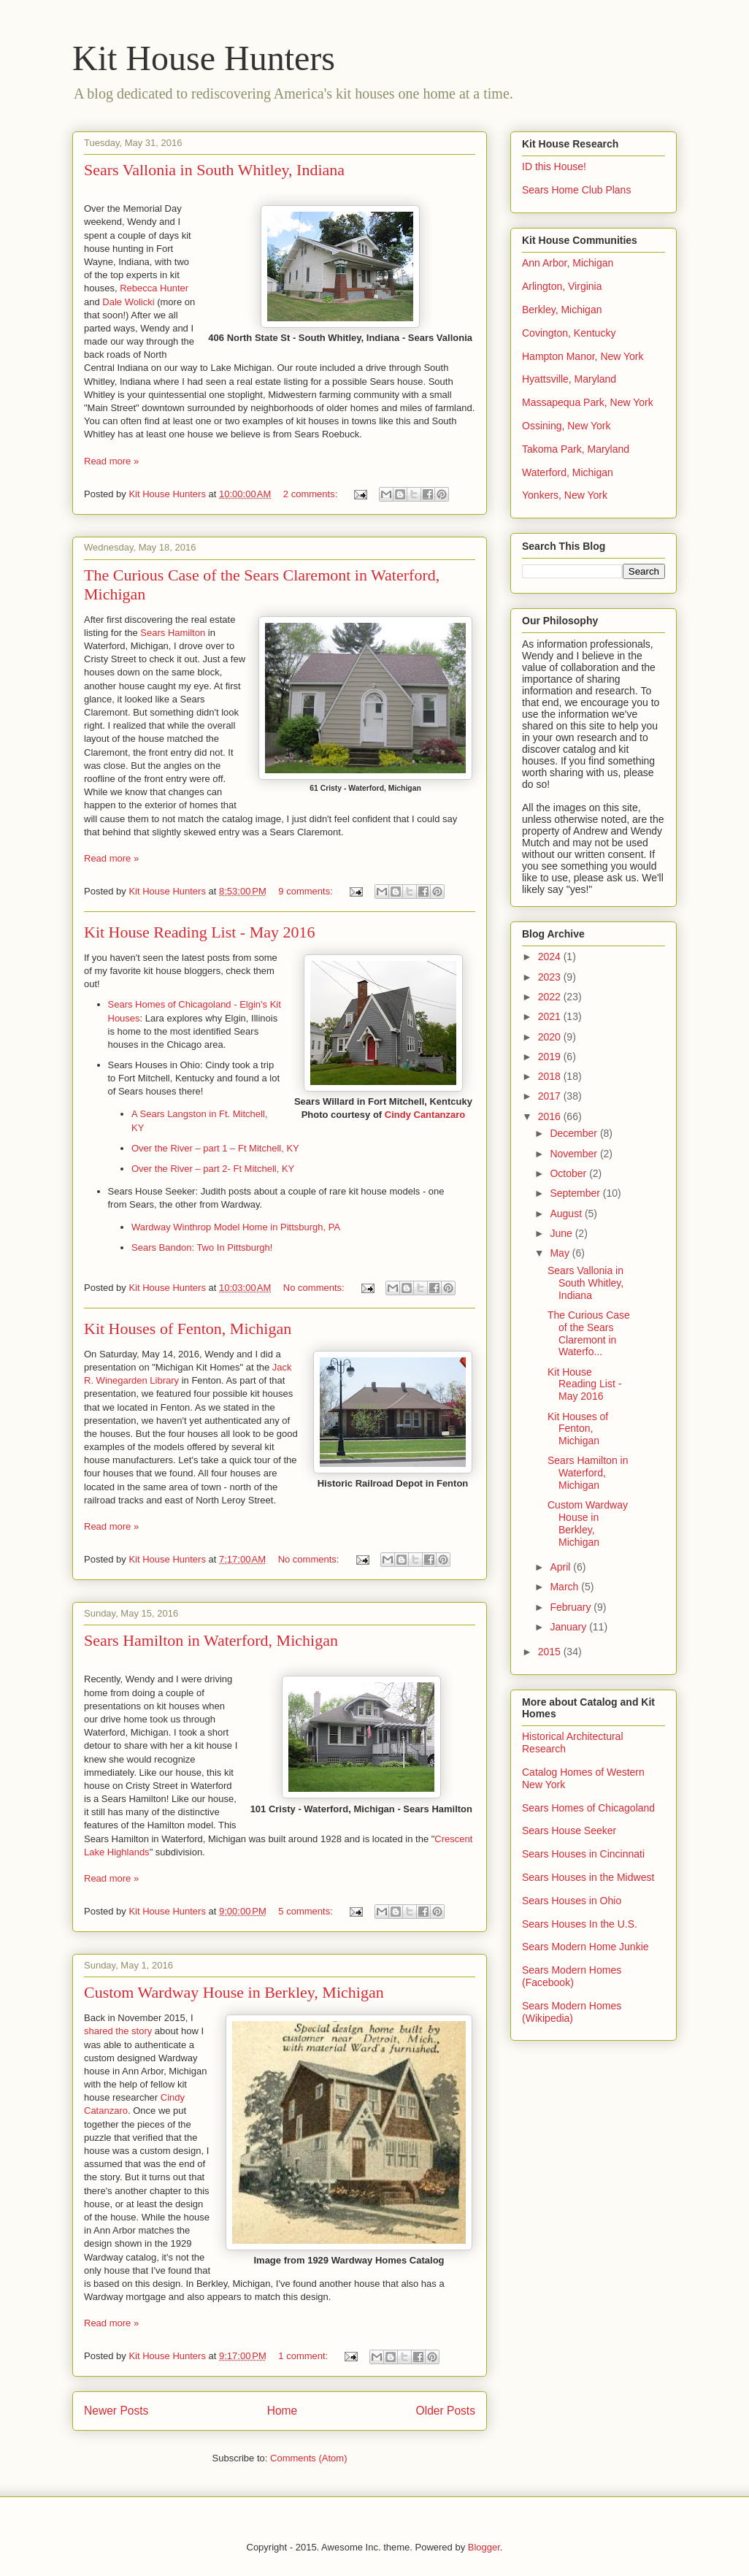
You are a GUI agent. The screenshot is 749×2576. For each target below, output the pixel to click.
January (569, 1627)
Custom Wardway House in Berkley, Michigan (234, 1992)
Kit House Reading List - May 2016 (199, 932)
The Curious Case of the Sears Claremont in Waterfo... (589, 1333)
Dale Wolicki (128, 301)
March (565, 1586)
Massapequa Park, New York (587, 402)
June (562, 1233)
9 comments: (306, 891)
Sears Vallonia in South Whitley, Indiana (214, 170)
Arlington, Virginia (562, 286)
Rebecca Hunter (154, 288)
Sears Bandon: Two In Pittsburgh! (201, 1247)
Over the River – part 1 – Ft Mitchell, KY (215, 1148)
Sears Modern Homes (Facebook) (571, 1976)
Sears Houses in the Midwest (588, 1877)
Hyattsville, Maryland (569, 379)
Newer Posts (116, 2410)
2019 (551, 1056)
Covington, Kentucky (568, 333)
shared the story (118, 2030)
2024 (551, 956)
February (572, 1607)
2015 (551, 1651)
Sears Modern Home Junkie (585, 1946)
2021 (551, 1016)
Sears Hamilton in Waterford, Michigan (211, 1640)
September (576, 1193)
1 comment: (304, 2355)
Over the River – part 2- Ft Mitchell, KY (212, 1168)
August (567, 1213)
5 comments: (306, 1911)
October (569, 1173)
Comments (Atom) (308, 2458)
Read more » (111, 461)
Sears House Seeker (569, 1830)
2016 (551, 1116)
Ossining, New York (566, 426)
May (561, 1253)
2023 (551, 977)
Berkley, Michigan (562, 309)
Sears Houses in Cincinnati (583, 1854)
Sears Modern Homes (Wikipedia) (571, 2012)
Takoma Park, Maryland (575, 449)
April (561, 1567)
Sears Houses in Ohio (571, 1900)
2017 (551, 1096)
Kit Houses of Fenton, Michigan (187, 1328)
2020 (551, 1037)
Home (282, 2410)
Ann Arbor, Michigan (567, 263)
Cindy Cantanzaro (425, 1114)
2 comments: (311, 493)
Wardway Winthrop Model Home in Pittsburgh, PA (235, 1227)
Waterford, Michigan (567, 472)
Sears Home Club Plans (576, 190)
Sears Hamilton (172, 632)
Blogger (484, 2547)
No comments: (315, 1287)
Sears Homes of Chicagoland (588, 1808)
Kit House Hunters (203, 58)
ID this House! (554, 166)
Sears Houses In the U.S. (579, 1924)
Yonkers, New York (564, 495)
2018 (551, 1076)
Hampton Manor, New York (583, 356)
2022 (551, 997)
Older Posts (445, 2410)
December (574, 1133)
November (574, 1153)
